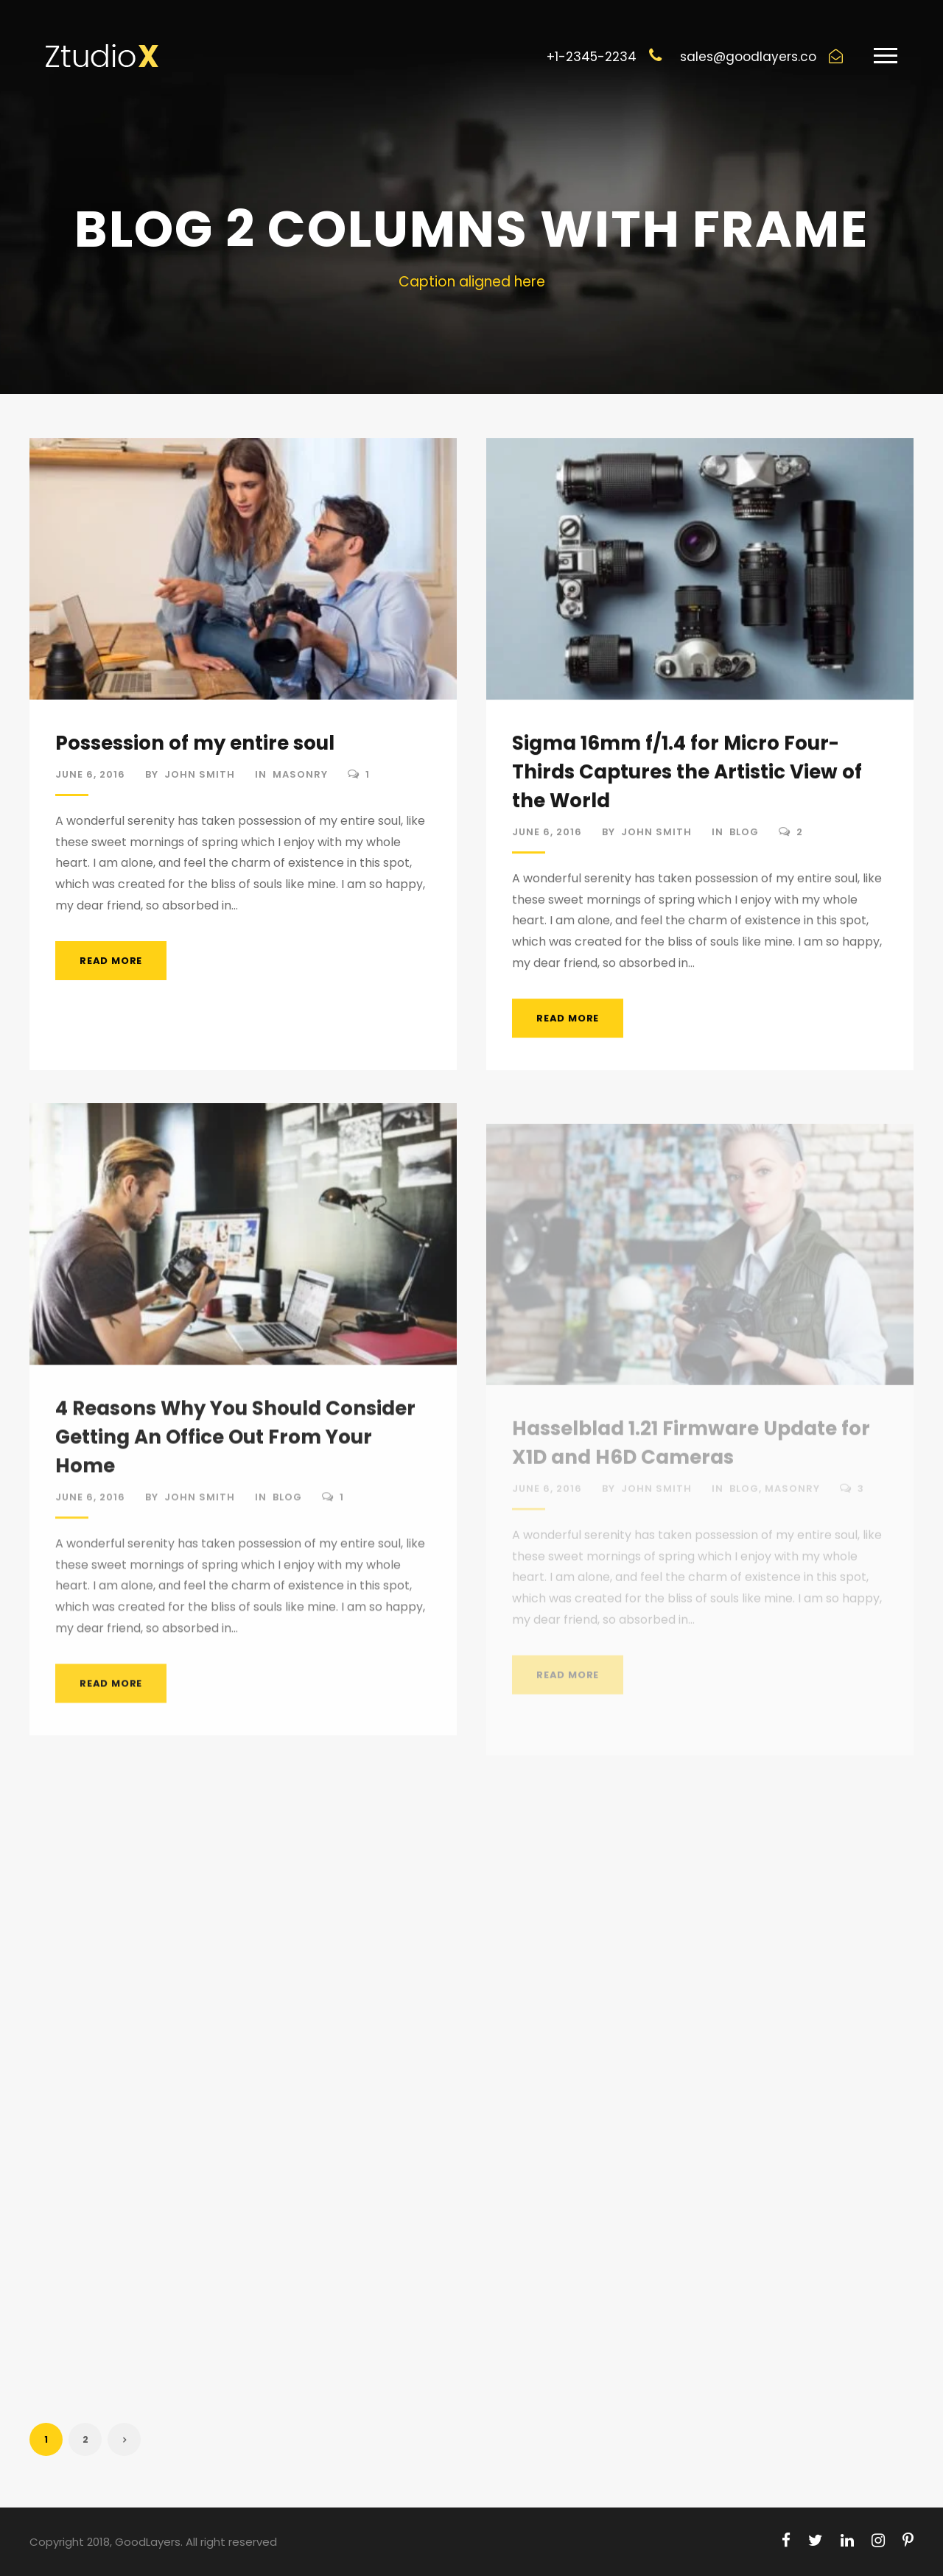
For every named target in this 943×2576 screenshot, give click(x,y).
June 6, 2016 (90, 774)
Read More (111, 961)
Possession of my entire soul (194, 743)
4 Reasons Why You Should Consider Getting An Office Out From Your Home (235, 1451)
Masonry (300, 774)
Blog (744, 835)
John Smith (199, 774)
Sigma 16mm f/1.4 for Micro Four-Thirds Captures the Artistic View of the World (687, 775)
